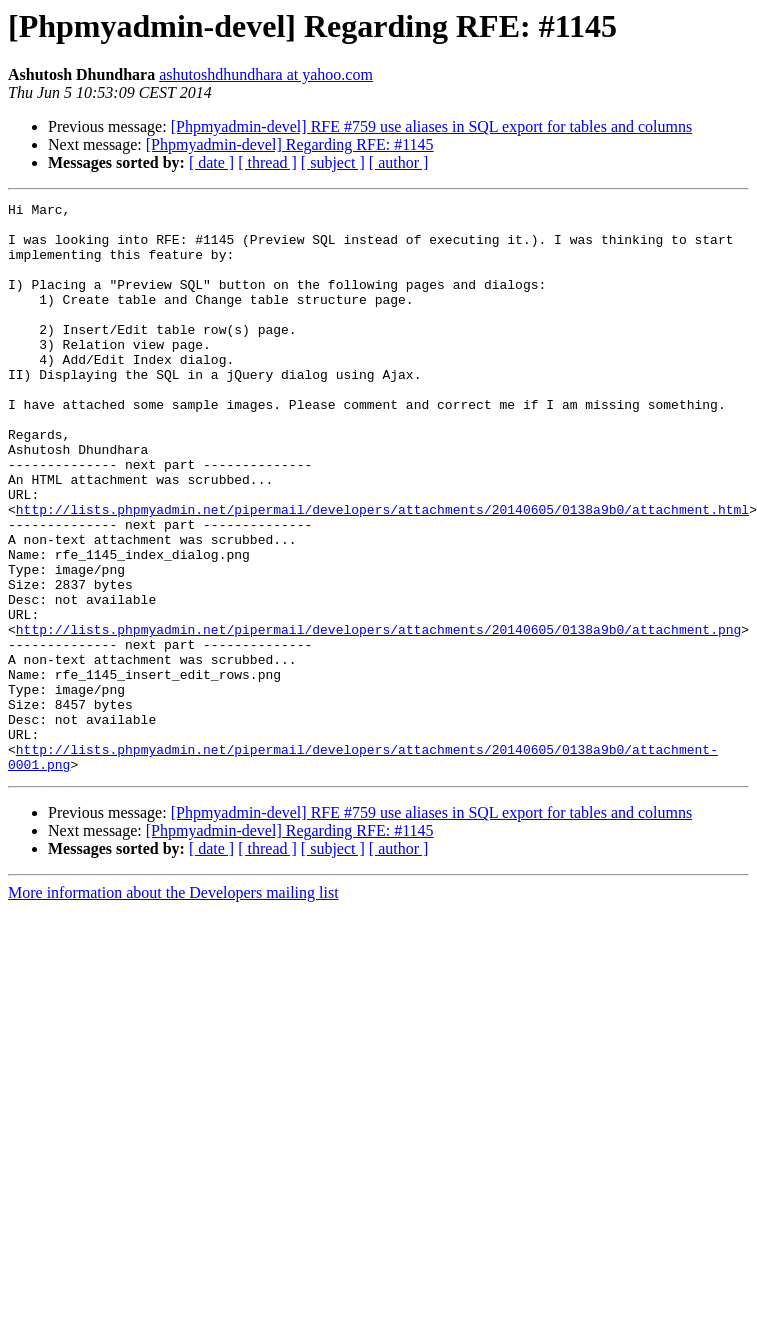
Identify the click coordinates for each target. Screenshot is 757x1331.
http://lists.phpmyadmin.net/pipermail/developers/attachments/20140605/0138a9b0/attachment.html (382, 572)
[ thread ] (267, 162)
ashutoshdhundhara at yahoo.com (266, 74)
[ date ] (211, 162)
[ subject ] (333, 162)
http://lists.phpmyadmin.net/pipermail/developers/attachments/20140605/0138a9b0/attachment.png (378, 716)
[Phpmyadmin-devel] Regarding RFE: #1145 (290, 144)
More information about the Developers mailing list (173, 1006)
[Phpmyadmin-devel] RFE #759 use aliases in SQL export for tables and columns (432, 126)
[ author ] (399, 162)
